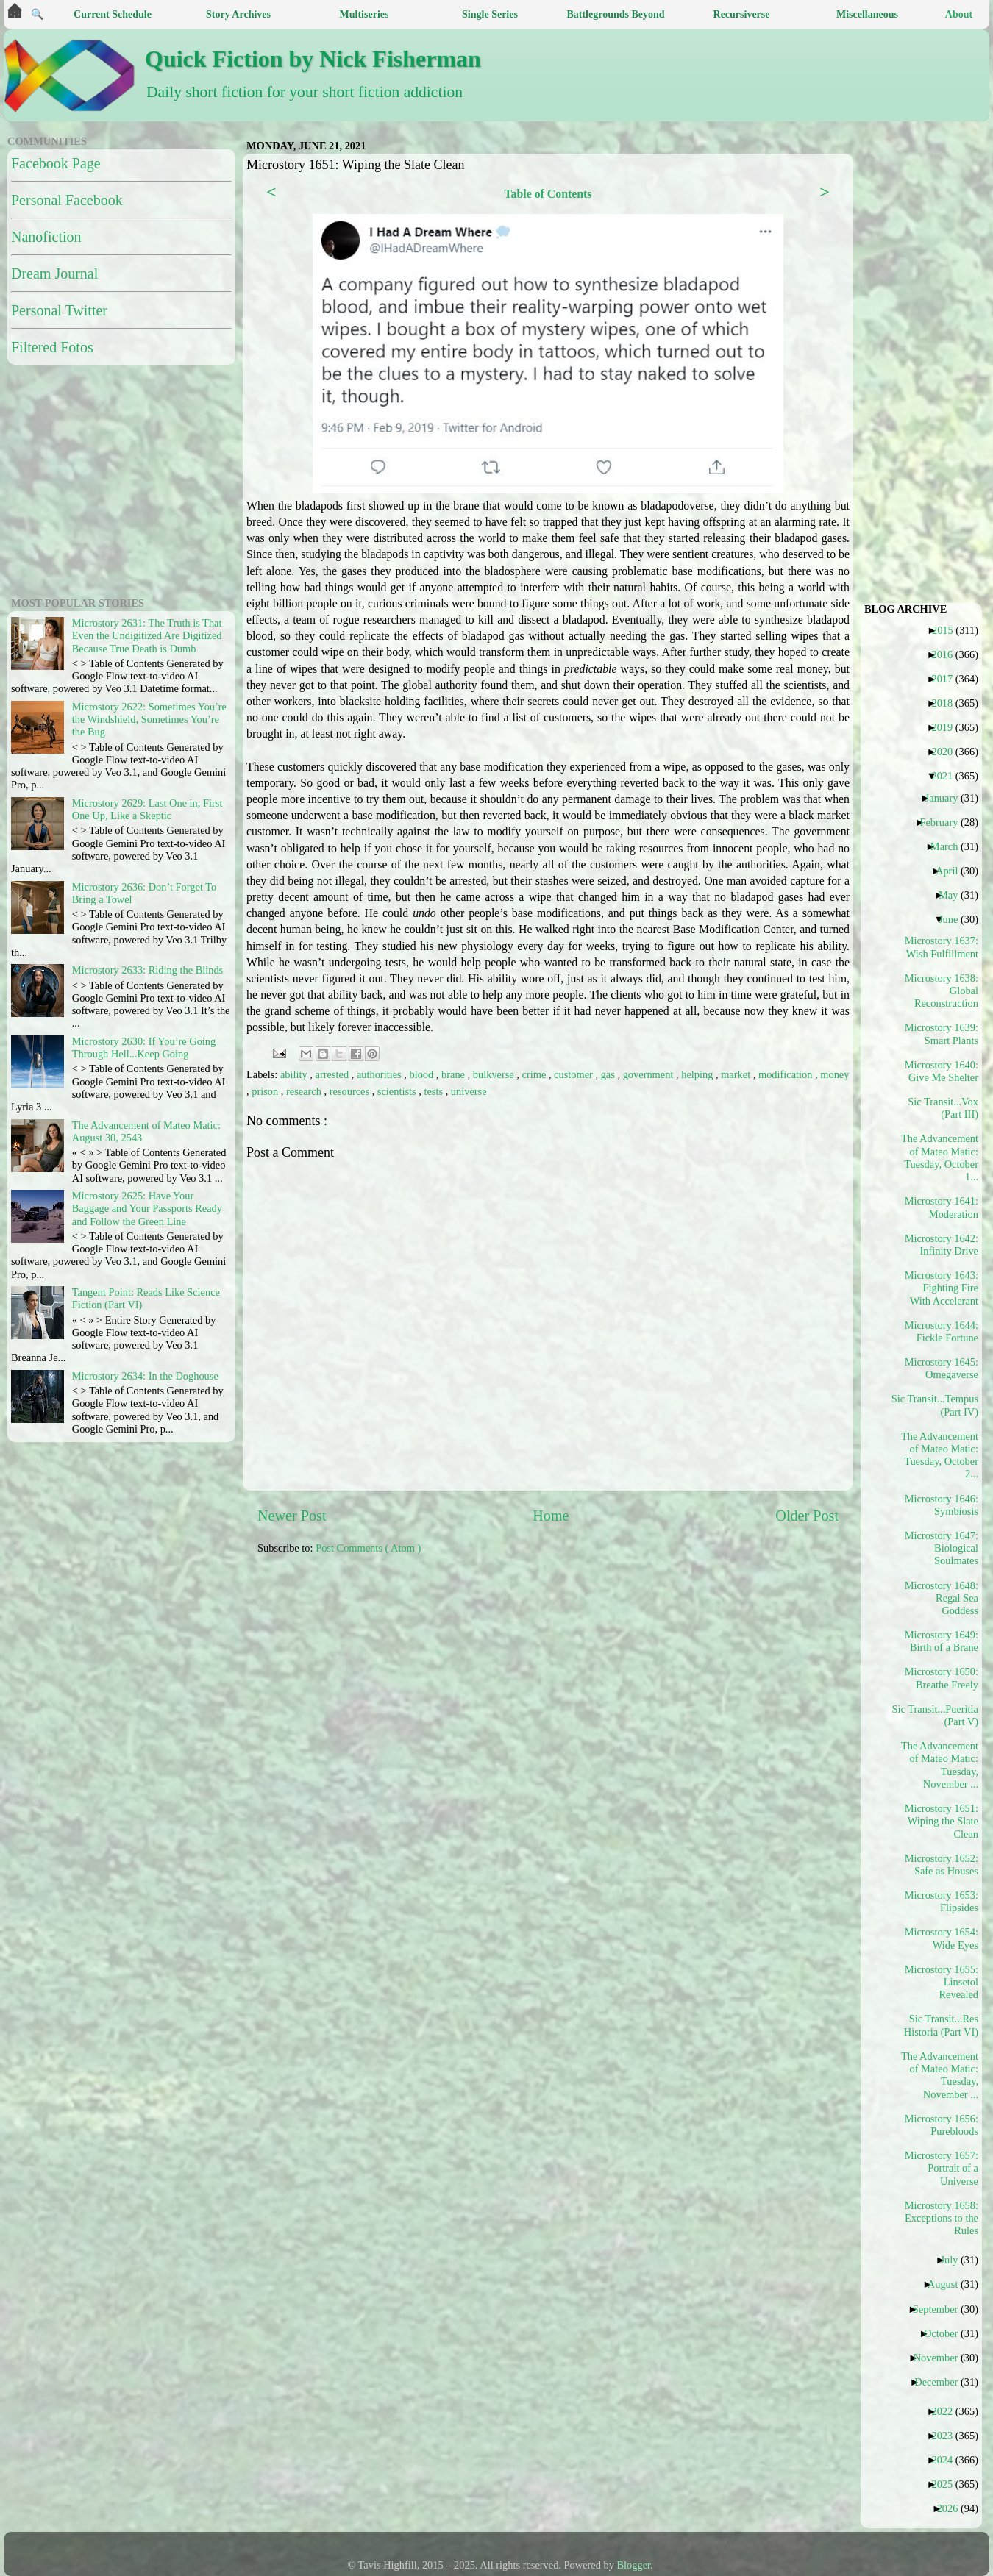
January (947, 798)
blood (422, 1074)
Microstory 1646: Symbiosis (941, 1505)
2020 (947, 751)
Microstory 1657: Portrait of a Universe (941, 2168)
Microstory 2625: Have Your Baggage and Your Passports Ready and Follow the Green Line (147, 1208)
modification (786, 1074)
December (941, 2382)
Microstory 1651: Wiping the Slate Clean (941, 1821)
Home (551, 1516)
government (649, 1074)
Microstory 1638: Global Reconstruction (941, 991)
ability (295, 1074)
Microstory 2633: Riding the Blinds (147, 970)
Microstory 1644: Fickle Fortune (941, 1331)
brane (454, 1074)
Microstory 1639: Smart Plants (941, 1033)
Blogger (634, 2565)
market (737, 1074)
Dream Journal (54, 273)
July (954, 2260)
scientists (398, 1091)
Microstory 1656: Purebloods (941, 2125)
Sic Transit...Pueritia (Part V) (940, 1715)
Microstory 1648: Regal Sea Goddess (941, 1598)
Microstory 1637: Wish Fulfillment (941, 947)
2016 (947, 654)
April (952, 871)
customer (574, 1074)
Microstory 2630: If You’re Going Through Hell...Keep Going (144, 1047)
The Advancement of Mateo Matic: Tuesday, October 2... (940, 1455)
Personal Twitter (59, 310)
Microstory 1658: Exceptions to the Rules (941, 2218)
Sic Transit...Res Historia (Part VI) (941, 2025)
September (941, 2309)
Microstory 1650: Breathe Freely (941, 1678)
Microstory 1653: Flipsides (941, 1901)
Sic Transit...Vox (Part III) (943, 1108)
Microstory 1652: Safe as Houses (941, 1864)
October (946, 2333)
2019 (947, 727)
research (305, 1091)
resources (351, 1091)
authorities (380, 1074)
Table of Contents (547, 194)
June (954, 919)
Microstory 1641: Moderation (941, 1207)
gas (609, 1074)
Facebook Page (56, 163)
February (944, 822)
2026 (953, 2508)
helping (698, 1074)
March (950, 846)
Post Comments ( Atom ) (368, 1548)
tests (434, 1091)
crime (535, 1074)
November (941, 2357)
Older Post (807, 1516)
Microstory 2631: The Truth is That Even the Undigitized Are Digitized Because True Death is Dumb (147, 635)
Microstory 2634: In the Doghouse (145, 1376)
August (948, 2284)
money (834, 1074)
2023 (947, 2435)
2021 (947, 776)
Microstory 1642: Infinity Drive (941, 1244)
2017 (947, 679)
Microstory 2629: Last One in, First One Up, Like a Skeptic (147, 809)
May (954, 895)
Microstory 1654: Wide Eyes (941, 1938)
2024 (947, 2460)
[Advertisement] (413, 1680)
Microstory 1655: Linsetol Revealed (941, 1982)
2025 (947, 2484)
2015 (948, 630)
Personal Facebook (67, 200)
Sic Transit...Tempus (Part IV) (940, 1405)
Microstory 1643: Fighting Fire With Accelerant (941, 1288)
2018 (947, 703)
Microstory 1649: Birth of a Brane (941, 1641)
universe (469, 1091)
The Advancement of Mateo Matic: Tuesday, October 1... (940, 1157)
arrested (334, 1074)
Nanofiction (46, 237)
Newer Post (292, 1516)
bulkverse (495, 1074)
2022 (947, 2411)
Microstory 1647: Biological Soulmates (941, 1548)
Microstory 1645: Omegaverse (941, 1368)
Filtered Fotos (52, 347)
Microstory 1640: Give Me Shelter (941, 1071)
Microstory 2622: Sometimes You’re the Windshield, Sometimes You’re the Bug (149, 719)
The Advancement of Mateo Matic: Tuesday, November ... (940, 1765)
